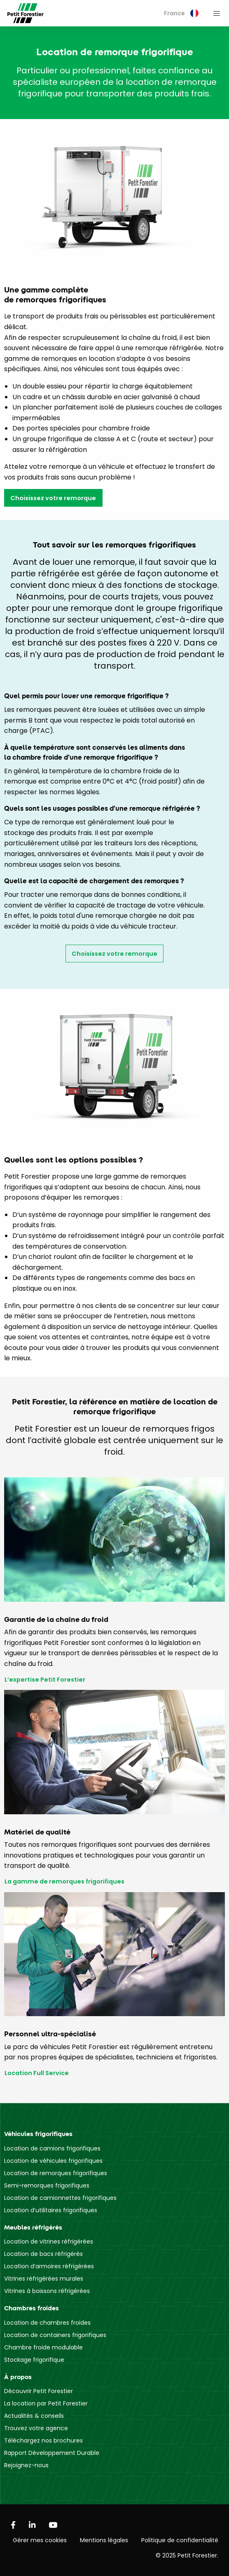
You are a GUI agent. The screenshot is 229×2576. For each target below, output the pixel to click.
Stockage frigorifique (34, 2360)
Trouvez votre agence (36, 2428)
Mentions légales (104, 2540)
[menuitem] (181, 13)
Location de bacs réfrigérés (43, 2254)
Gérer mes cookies (40, 2540)
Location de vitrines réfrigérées (48, 2241)
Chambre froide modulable (43, 2347)
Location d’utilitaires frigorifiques (50, 2210)
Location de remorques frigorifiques (55, 2173)
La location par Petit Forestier (46, 2403)
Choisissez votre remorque (53, 498)
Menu (217, 13)
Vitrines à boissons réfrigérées (47, 2291)
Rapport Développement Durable (51, 2453)
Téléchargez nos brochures (43, 2440)
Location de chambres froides (47, 2323)
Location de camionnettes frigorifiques (60, 2198)
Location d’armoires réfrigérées (49, 2266)
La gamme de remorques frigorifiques (64, 1882)
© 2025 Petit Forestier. (187, 2555)
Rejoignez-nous (26, 2465)
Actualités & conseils (34, 2416)
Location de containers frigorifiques (55, 2335)
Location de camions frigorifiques (52, 2148)
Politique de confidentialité (179, 2540)
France (181, 13)
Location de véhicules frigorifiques (53, 2161)
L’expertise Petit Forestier (45, 1680)
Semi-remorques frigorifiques (46, 2185)
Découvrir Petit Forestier (38, 2391)
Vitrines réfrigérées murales (43, 2278)
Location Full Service (37, 2073)
